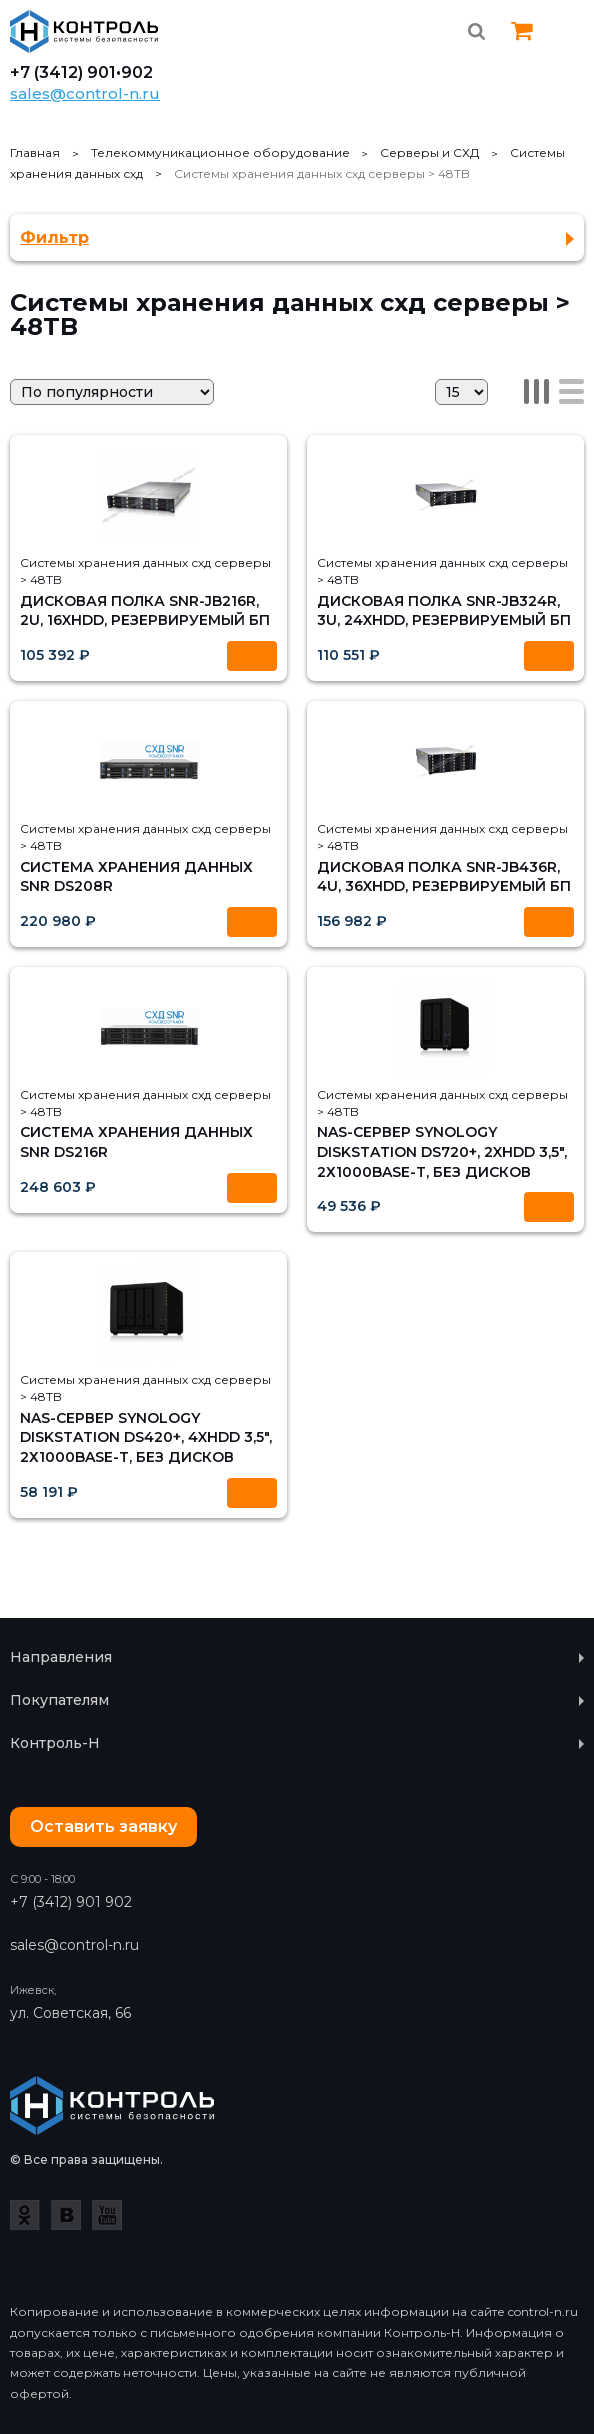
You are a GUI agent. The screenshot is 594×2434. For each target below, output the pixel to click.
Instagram (572, 85)
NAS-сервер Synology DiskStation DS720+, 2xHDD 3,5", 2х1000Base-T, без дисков (442, 1151)
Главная (35, 152)
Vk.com (524, 85)
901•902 (120, 73)
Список (571, 391)
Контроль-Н (85, 31)
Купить (252, 656)
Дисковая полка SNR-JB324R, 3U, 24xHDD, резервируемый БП (444, 611)
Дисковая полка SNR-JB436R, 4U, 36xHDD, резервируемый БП (444, 877)
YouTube (107, 2215)
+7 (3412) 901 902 (71, 1902)
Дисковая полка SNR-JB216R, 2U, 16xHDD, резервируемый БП (145, 611)
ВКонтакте (66, 2215)
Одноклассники (25, 2215)
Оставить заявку (103, 1826)
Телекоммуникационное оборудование (220, 152)
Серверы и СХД (429, 152)
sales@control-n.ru (85, 93)
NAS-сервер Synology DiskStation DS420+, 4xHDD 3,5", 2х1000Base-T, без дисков (146, 1437)
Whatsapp (476, 85)
